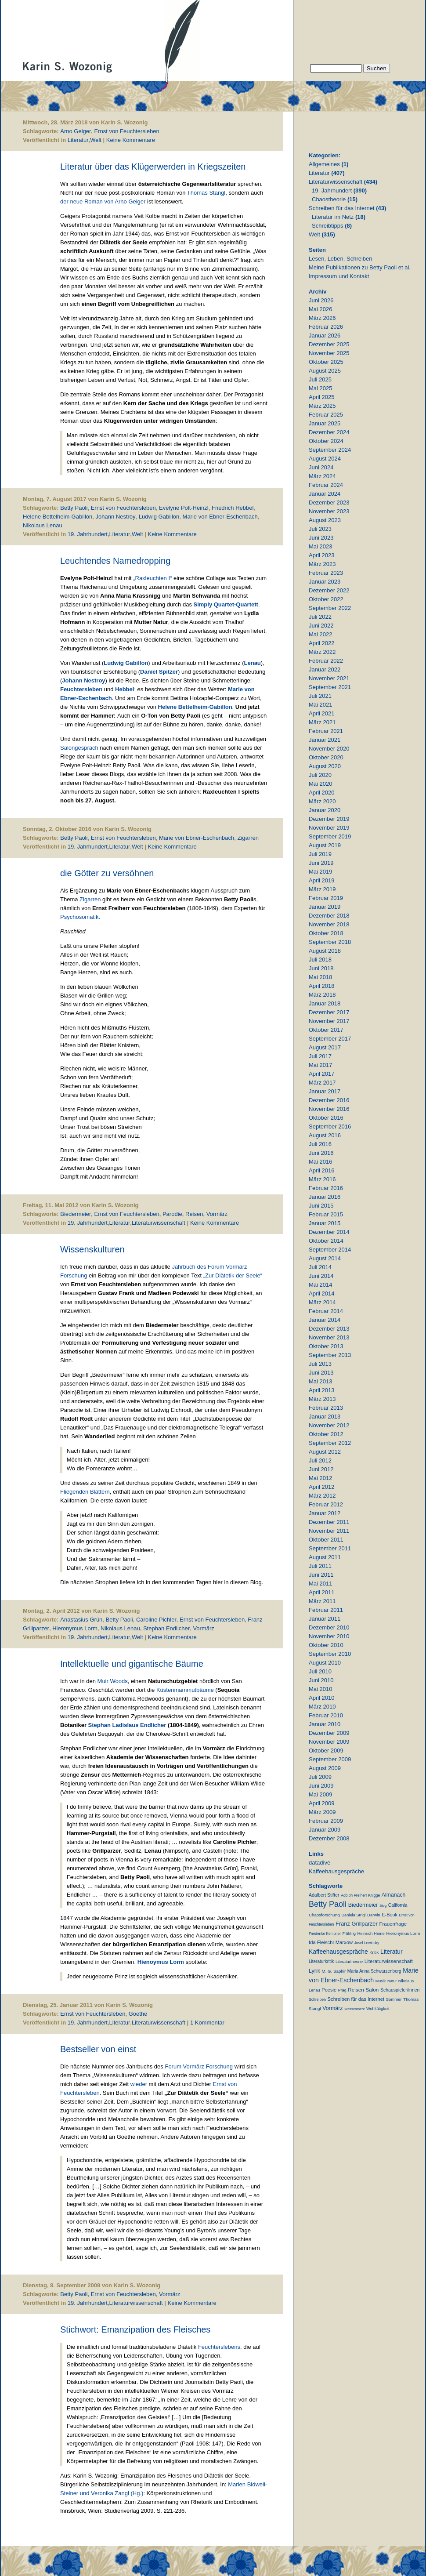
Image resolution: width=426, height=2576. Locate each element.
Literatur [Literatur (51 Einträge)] (391, 1951)
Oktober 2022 (326, 599)
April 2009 (322, 1803)
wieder (139, 2084)
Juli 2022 (320, 616)
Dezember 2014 (329, 1232)
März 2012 (322, 1495)
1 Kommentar (207, 2022)
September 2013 (330, 1355)
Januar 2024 (324, 493)
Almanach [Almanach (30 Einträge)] (393, 1895)
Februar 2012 (326, 1504)
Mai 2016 (320, 1161)
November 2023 (329, 511)
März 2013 (322, 1399)
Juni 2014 (321, 1276)
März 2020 (322, 801)
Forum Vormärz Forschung (199, 2066)
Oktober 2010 (326, 1645)
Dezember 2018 (329, 915)
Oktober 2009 (326, 1750)
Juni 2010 (321, 1680)
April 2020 (322, 792)
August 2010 (325, 1662)
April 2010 (322, 1697)
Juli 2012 (320, 1460)
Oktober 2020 (326, 757)
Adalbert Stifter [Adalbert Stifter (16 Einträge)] (324, 1895)
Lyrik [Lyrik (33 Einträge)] (314, 1971)
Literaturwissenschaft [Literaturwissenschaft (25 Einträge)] (389, 1961)
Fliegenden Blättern (85, 1491)
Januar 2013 (324, 1416)
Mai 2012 (320, 1478)
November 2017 (329, 1021)
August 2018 (325, 950)
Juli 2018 (320, 959)
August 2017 (325, 1047)
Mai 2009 (320, 1794)
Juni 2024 (321, 467)
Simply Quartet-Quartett (226, 604)
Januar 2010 (324, 1724)
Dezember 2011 (329, 1522)
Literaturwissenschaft (158, 1222)
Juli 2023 (320, 529)
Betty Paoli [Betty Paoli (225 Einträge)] (328, 1904)
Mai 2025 (320, 388)
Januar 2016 (324, 1197)
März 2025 (322, 406)
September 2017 (330, 1038)
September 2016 (330, 1126)
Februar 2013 (326, 1407)
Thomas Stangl (206, 192)
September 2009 (330, 1759)
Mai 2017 (320, 1065)
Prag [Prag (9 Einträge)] (342, 1990)
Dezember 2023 (329, 502)
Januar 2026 (324, 335)
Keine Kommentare (130, 140)
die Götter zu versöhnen (107, 873)
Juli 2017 (320, 1056)
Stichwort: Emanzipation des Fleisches (135, 2329)
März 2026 (322, 318)
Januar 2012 (324, 1513)
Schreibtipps (327, 225)
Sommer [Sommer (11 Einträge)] (394, 1999)
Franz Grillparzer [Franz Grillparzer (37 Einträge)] (357, 1923)
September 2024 (330, 449)
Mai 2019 (320, 871)
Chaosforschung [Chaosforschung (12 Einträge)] (324, 1914)
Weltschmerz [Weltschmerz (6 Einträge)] (354, 2009)
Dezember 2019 (329, 819)
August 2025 (325, 370)
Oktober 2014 (326, 1240)
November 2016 (329, 1109)
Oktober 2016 (326, 1117)
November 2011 (329, 1530)
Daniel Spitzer (159, 671)
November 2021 (329, 678)
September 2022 (330, 608)
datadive (319, 1862)
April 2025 (322, 397)
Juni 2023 (321, 537)
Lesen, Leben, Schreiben (340, 258)
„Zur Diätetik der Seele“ (232, 1275)
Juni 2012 (321, 1469)
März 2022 (322, 652)
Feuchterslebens (219, 2347)
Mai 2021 (320, 704)
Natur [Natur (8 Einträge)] (392, 1981)
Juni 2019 (321, 863)
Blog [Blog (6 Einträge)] (382, 1906)
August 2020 (325, 766)
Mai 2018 (320, 977)
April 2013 (322, 1390)
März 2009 (322, 1812)
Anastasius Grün (81, 1619)
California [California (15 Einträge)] (398, 1905)
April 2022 (322, 643)
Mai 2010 (320, 1689)
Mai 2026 (320, 309)
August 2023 (325, 520)
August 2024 (325, 458)
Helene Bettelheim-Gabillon (57, 516)
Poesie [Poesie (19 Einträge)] (328, 1989)
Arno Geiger (75, 131)
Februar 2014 (326, 1311)
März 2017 (322, 1082)
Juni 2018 (321, 968)
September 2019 (330, 836)
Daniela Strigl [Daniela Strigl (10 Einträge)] (353, 1915)
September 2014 (330, 1249)
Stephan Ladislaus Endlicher (127, 1725)
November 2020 (329, 748)
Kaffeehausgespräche (336, 1871)
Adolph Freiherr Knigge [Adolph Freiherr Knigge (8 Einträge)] (360, 1895)
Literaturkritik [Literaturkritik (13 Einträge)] (321, 1961)
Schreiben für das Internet (342, 208)
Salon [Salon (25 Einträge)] (372, 1989)
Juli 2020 (320, 775)
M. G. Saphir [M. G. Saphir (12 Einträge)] (334, 1971)
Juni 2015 (321, 1205)
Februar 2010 (326, 1715)
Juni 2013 (321, 1372)
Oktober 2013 (326, 1346)
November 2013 (329, 1337)
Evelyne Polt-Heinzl (184, 507)
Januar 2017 (324, 1091)
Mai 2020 (320, 783)
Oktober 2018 (326, 933)
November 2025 (329, 353)
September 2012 (330, 1443)
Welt (95, 140)
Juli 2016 (320, 1144)
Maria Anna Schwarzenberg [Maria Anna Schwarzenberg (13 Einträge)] (374, 1971)
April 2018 (322, 986)
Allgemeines (324, 164)
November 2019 (329, 827)
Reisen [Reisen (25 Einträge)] (356, 1989)
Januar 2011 (324, 1618)
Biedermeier (75, 1214)
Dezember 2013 (329, 1328)
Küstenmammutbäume (185, 1690)
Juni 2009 (321, 1785)
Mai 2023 (320, 546)
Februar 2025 (326, 414)
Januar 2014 (324, 1320)
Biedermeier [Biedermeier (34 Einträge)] (363, 1905)
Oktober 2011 (326, 1539)
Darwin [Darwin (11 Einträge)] (373, 1914)
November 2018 (329, 924)
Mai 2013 (320, 1381)
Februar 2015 (326, 1214)
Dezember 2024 (329, 432)
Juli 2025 (320, 379)
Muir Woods (112, 1681)
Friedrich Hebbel (232, 507)
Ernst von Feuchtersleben (126, 131)
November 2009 (329, 1741)
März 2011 (322, 1601)
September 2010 (330, 1654)
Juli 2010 (320, 1671)
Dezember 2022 (329, 590)
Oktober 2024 (326, 441)
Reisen (194, 1214)
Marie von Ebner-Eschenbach (220, 516)
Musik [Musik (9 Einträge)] (380, 1981)
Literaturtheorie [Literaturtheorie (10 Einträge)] (349, 1961)
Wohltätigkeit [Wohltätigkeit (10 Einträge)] (378, 2008)
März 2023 (322, 564)
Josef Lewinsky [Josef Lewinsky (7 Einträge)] (366, 1943)
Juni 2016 (321, 1153)
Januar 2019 (324, 906)
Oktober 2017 (326, 1030)
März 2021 (322, 722)
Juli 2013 (320, 1364)
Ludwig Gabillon (159, 516)
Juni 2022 (321, 625)
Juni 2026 (321, 300)
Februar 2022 (326, 660)
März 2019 (322, 889)
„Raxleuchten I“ (152, 578)
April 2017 (322, 1073)
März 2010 (322, 1706)
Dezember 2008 (329, 1838)
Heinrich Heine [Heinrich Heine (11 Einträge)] (370, 1933)
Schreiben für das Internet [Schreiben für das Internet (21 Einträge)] (356, 1999)
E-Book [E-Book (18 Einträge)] (389, 1914)
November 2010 (329, 1636)
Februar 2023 (326, 573)
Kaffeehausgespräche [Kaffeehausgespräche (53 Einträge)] (338, 1951)
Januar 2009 (324, 1829)
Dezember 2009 (329, 1733)
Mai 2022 (320, 634)
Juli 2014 (320, 1267)
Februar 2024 (326, 485)
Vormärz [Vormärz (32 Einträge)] (332, 2008)
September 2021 (330, 687)
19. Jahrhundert (88, 534)
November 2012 (329, 1425)
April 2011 (322, 1592)
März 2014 (322, 1302)
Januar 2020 (324, 810)
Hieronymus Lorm (74, 1628)
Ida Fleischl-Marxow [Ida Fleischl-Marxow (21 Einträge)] (331, 1942)
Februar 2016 (326, 1188)
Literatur (78, 140)
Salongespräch (80, 747)
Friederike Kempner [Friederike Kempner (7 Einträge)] (325, 1933)
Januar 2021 (324, 740)
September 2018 (330, 942)
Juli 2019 (320, 854)
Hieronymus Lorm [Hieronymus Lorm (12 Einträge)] (403, 1933)
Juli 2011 (320, 1566)
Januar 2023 (324, 581)
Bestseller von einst (98, 2049)
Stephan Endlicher (166, 1628)
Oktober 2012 (326, 1434)
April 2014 (322, 1293)
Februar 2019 (326, 898)
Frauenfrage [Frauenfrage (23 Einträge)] (393, 1924)
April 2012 (322, 1487)
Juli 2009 (320, 1777)
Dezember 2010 (329, 1627)
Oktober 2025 (326, 362)
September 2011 (330, 1548)
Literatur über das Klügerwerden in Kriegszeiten (152, 166)
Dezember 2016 (329, 1100)
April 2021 (322, 713)
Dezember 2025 (329, 344)
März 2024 (322, 476)
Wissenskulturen (92, 1249)
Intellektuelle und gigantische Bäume (131, 1664)
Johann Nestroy (116, 516)
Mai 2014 (320, 1284)
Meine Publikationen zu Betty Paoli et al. (360, 267)
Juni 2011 (321, 1574)
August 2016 (325, 1135)
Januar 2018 (324, 1003)
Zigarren (248, 837)
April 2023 (322, 555)
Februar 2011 (326, 1610)
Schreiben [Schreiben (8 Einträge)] (317, 1999)
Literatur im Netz (333, 217)
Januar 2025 (324, 423)
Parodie (172, 1214)
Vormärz (216, 1214)
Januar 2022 (324, 669)
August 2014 (325, 1258)
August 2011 (325, 1557)
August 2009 (325, 1768)
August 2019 (325, 845)
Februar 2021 (326, 731)
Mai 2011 (320, 1583)
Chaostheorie (329, 199)
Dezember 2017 (329, 1012)
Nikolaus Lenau (42, 525)
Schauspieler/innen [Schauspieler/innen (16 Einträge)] (399, 1989)
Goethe (138, 2013)
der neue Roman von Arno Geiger (102, 201)
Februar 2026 (326, 326)
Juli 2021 (320, 696)
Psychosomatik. (80, 917)
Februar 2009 (326, 1821)
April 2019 (322, 880)
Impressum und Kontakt (339, 276)
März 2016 (322, 1179)
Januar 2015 (324, 1223)
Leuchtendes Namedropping (115, 561)
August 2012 (325, 1451)
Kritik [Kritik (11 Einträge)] (374, 1952)
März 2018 (322, 994)
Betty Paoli (73, 507)
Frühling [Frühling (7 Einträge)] (349, 1933)
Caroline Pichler (156, 1619)
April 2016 (322, 1170)
